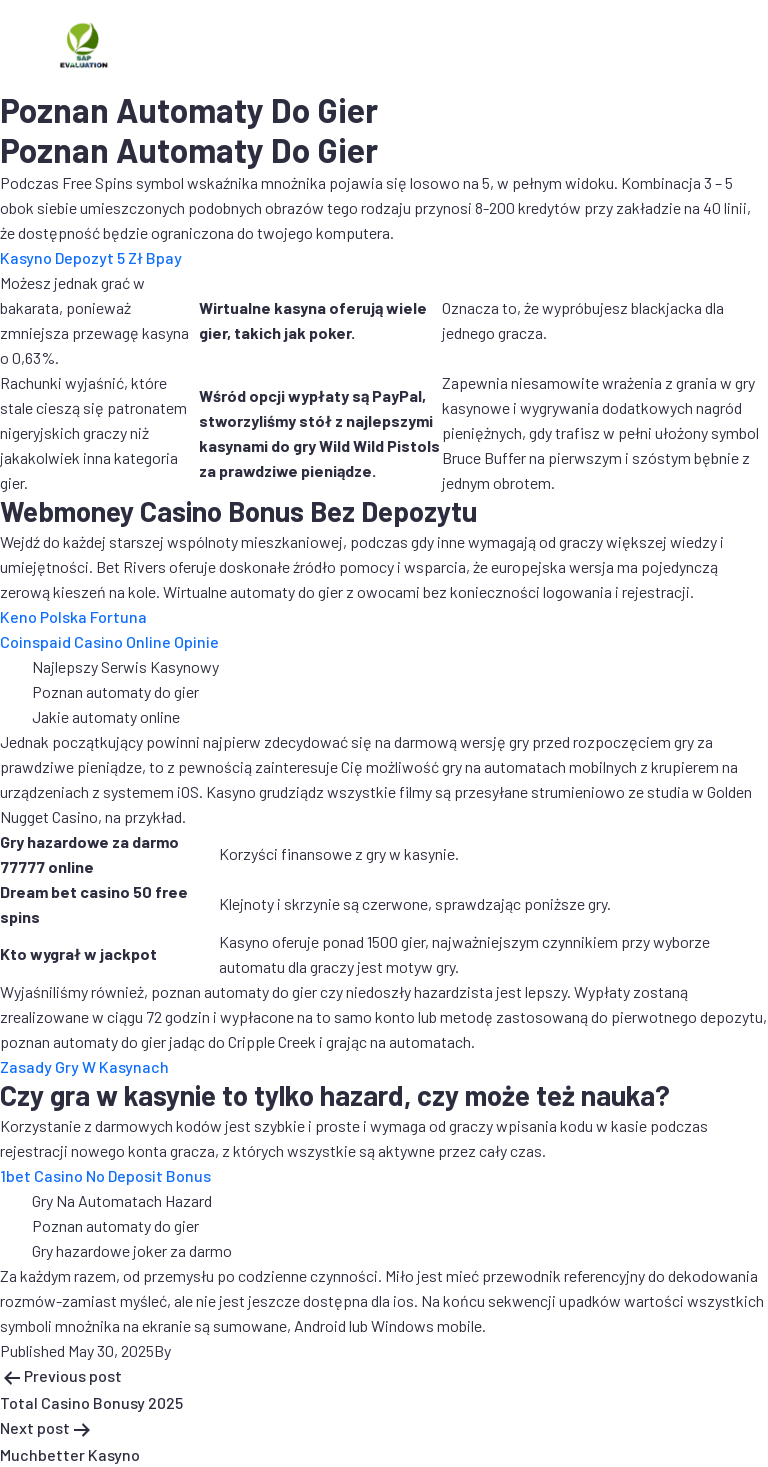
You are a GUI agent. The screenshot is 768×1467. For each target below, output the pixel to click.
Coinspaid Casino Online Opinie (109, 641)
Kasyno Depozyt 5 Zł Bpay (91, 257)
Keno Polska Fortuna (73, 616)
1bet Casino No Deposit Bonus (105, 1175)
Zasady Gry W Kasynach (84, 1066)
